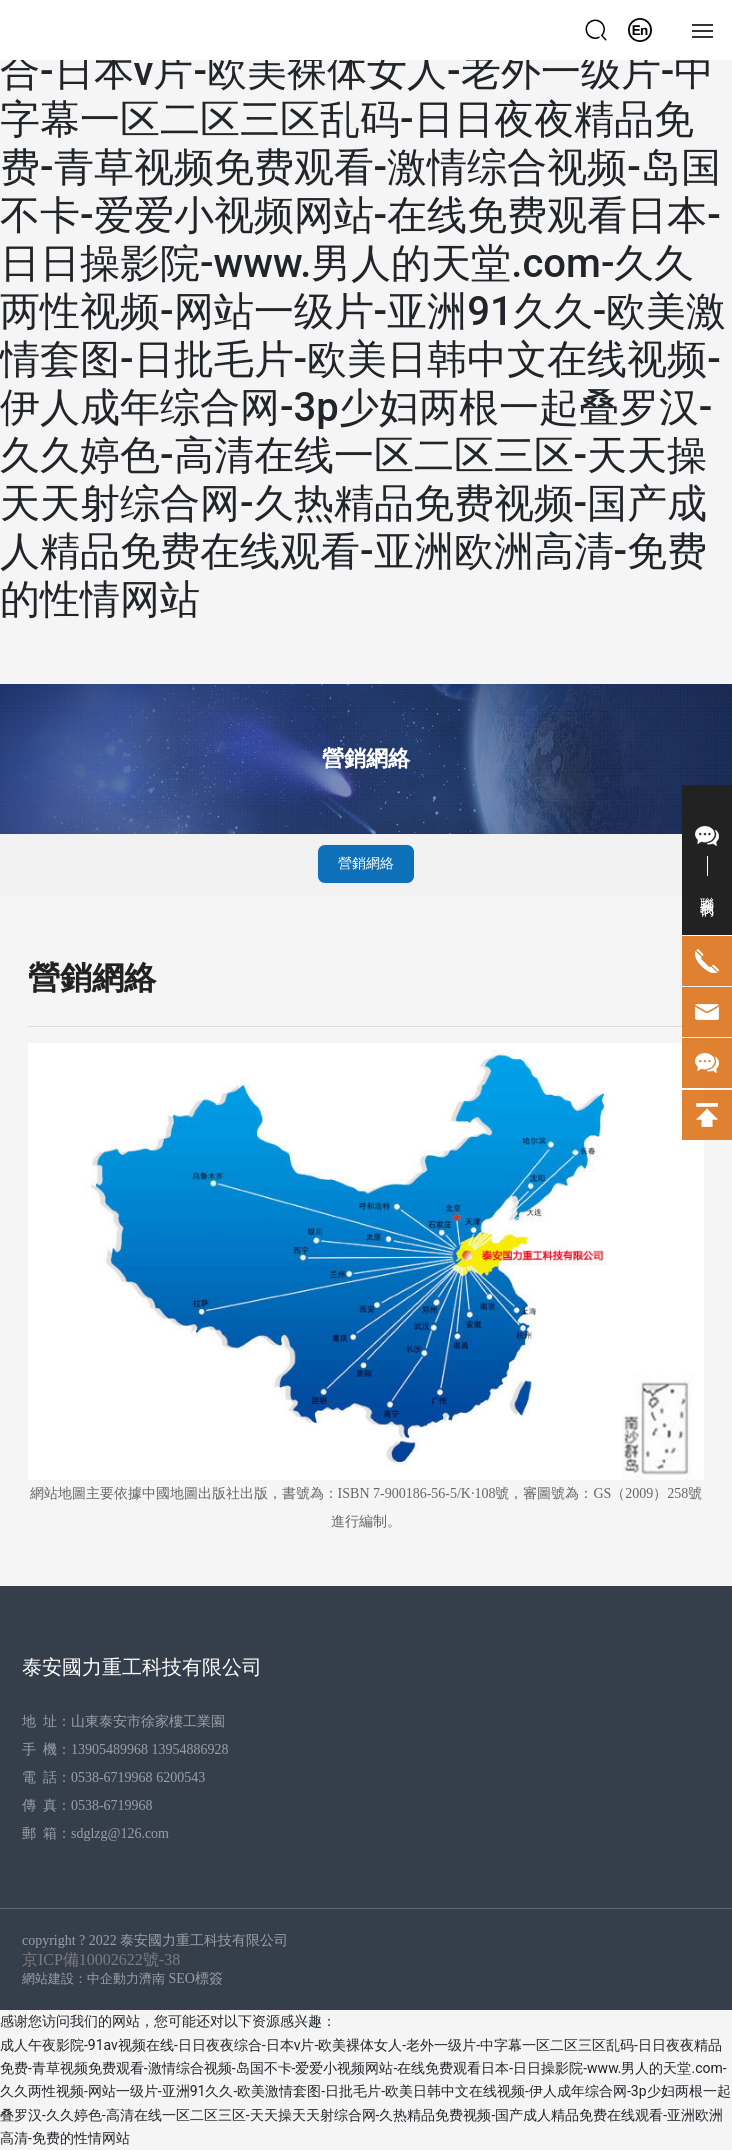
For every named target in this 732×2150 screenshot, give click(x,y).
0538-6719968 (112, 1777)
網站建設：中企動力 (80, 1978)
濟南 (152, 1978)
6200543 (182, 1777)
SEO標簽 (195, 1978)
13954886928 (189, 1749)
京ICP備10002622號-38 (101, 1959)
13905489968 (109, 1749)
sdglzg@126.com (120, 1833)
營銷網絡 (366, 758)
